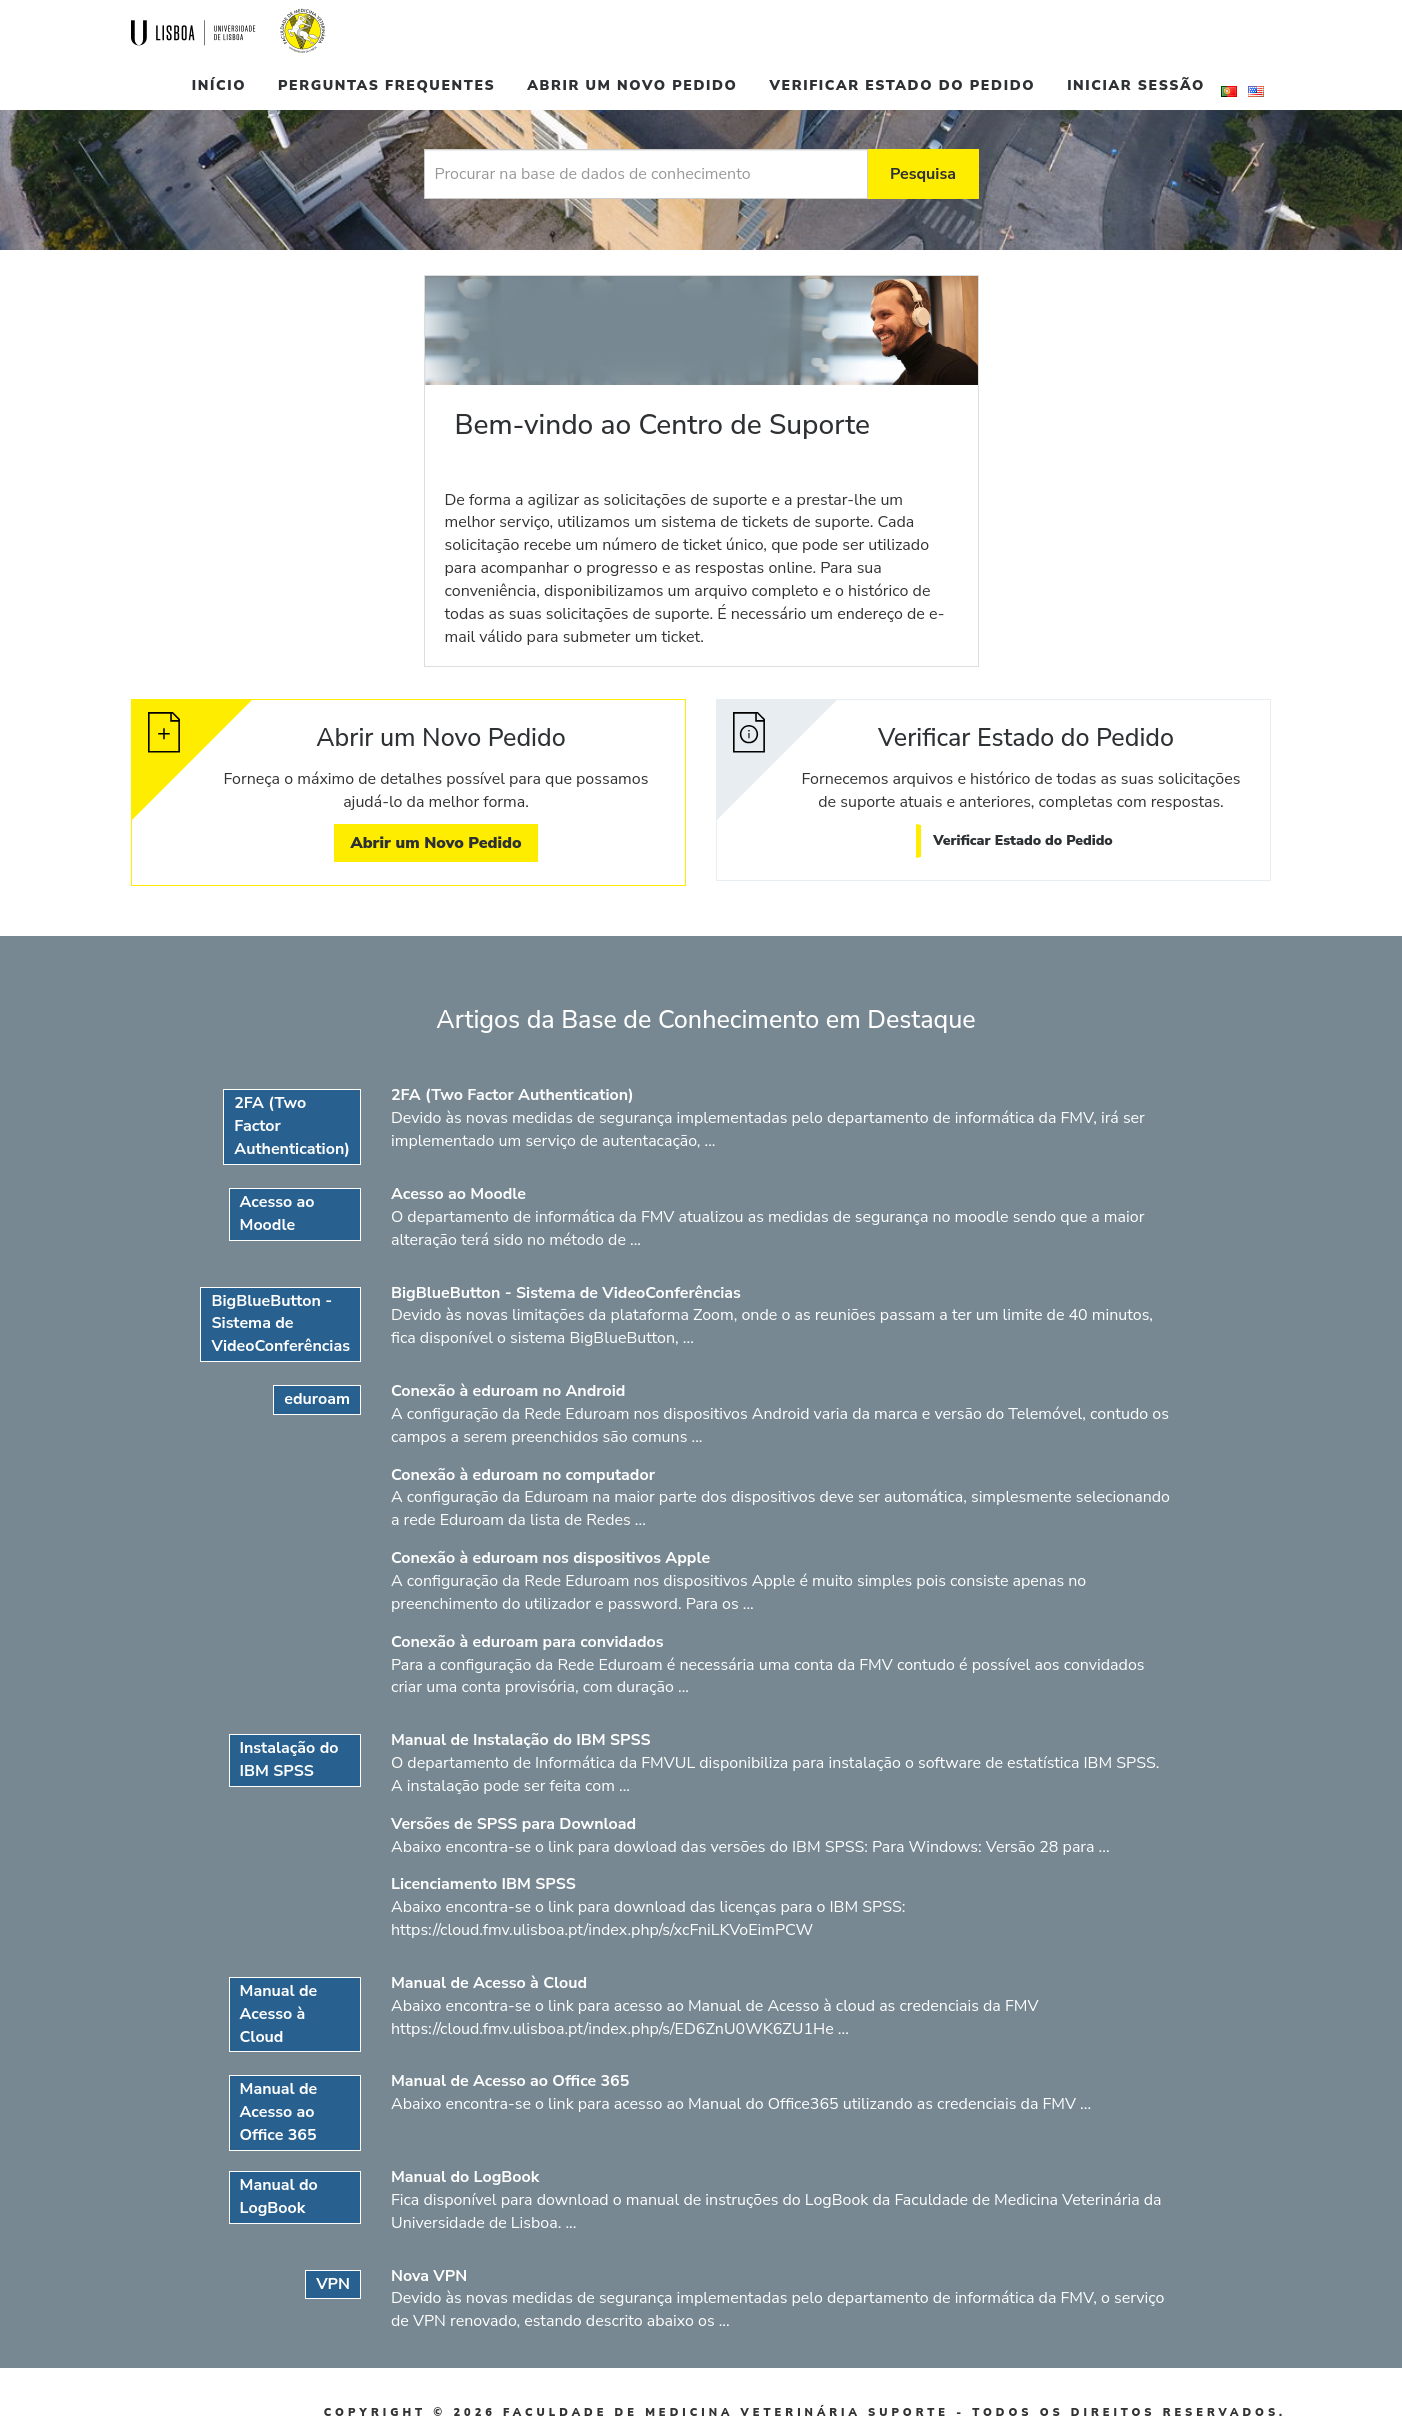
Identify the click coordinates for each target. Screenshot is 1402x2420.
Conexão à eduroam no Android (508, 1391)
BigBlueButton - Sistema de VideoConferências (566, 1293)
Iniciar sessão (1136, 85)
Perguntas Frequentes (386, 85)
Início (219, 85)
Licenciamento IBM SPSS (483, 1884)
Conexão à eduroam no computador (523, 1475)
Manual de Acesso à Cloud (489, 1983)
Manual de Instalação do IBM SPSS (521, 1740)
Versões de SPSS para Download (513, 1824)
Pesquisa (923, 174)
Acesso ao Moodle (458, 1194)
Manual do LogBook (465, 2177)
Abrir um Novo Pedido (632, 85)
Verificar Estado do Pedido (903, 85)
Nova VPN (429, 2276)
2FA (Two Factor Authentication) (512, 1095)
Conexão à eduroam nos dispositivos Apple (550, 1558)
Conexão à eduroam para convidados (527, 1642)
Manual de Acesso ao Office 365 (510, 2081)
